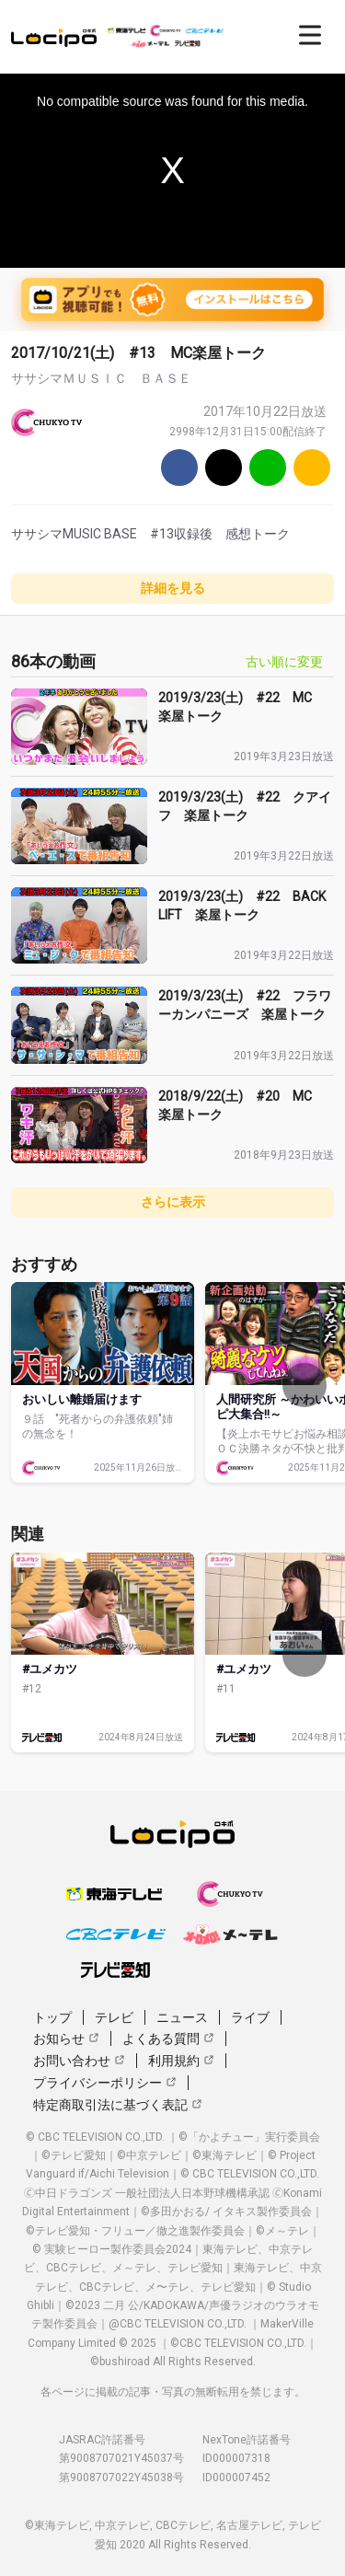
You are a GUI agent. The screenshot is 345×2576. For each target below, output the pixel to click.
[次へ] (304, 1385)
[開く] (310, 35)
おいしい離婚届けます (82, 1399)
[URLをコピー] (311, 467)
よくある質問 (168, 2038)
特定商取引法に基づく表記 (117, 2104)
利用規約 (181, 2060)
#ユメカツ (49, 1669)
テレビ (114, 2017)
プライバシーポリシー (105, 2082)
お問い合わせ (79, 2060)
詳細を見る (173, 588)
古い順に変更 (284, 661)
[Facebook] (179, 467)
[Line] (267, 467)
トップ (52, 2017)
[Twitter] (223, 467)
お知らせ (66, 2038)
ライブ (250, 2017)
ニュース (182, 2017)
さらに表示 (173, 1202)
